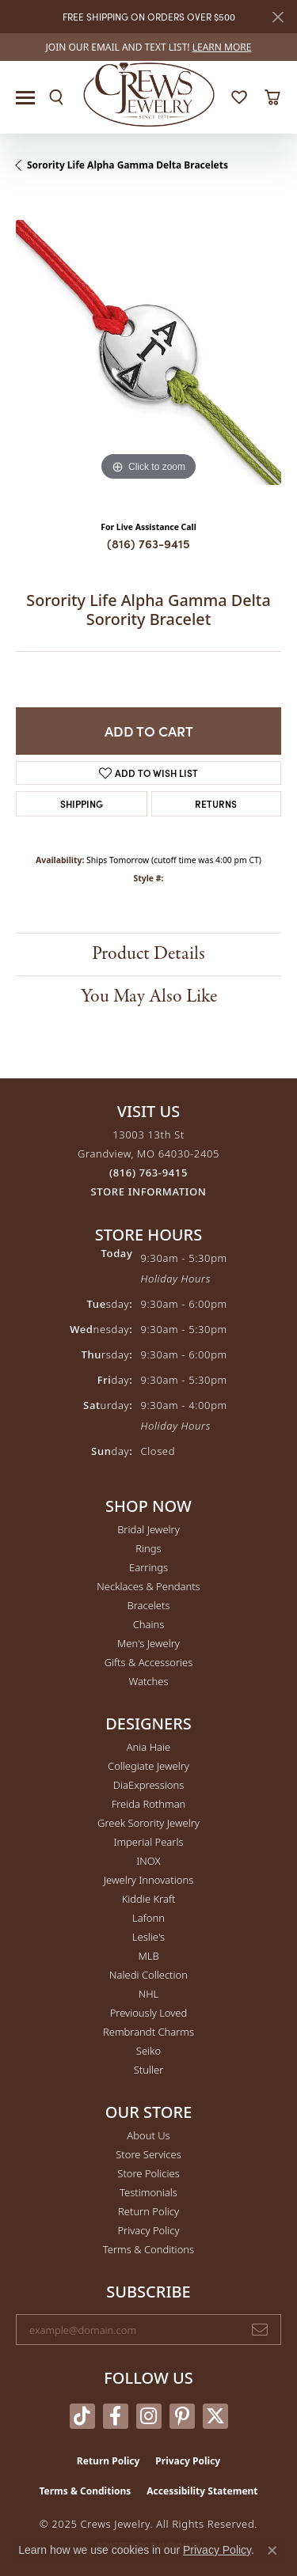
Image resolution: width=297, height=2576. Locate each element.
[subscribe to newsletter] (259, 2330)
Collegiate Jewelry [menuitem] (148, 1766)
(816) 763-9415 (148, 543)
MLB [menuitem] (148, 1956)
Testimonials (148, 2192)
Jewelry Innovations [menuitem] (148, 1880)
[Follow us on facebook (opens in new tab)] (115, 2416)
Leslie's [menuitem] (148, 1937)
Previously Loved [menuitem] (149, 2013)
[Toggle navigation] (25, 97)
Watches (149, 1681)
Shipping (81, 803)
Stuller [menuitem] (149, 2070)
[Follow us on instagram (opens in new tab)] (149, 2416)
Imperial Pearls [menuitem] (148, 1842)
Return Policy (148, 2211)
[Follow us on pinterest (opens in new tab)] (182, 2416)
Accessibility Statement (202, 2491)
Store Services (148, 2154)
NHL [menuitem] (149, 1994)
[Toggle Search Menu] (56, 97)
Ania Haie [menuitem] (149, 1747)
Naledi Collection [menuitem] (148, 1975)
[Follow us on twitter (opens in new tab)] (215, 2416)
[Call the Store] (148, 1172)
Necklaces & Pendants (148, 1586)
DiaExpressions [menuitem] (148, 1785)
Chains (149, 1624)
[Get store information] (149, 1192)
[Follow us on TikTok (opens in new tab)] (82, 2416)
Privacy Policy (148, 2230)
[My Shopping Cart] (272, 97)
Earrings (148, 1567)
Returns (216, 803)
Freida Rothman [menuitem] (149, 1804)
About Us (148, 2135)
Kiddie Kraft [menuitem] (149, 1899)
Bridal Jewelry (148, 1529)
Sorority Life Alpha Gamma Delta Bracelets (127, 165)
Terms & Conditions (148, 2249)
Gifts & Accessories (149, 1662)
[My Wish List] (239, 97)
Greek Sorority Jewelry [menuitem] (148, 1823)
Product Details (148, 954)
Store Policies (148, 2173)
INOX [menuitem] (148, 1861)
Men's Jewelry (148, 1643)
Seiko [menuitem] (148, 2051)
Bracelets (148, 1605)
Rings (148, 1548)
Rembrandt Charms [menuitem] (148, 2032)
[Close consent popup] (272, 2550)
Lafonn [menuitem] (148, 1918)
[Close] (277, 17)
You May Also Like (149, 996)
